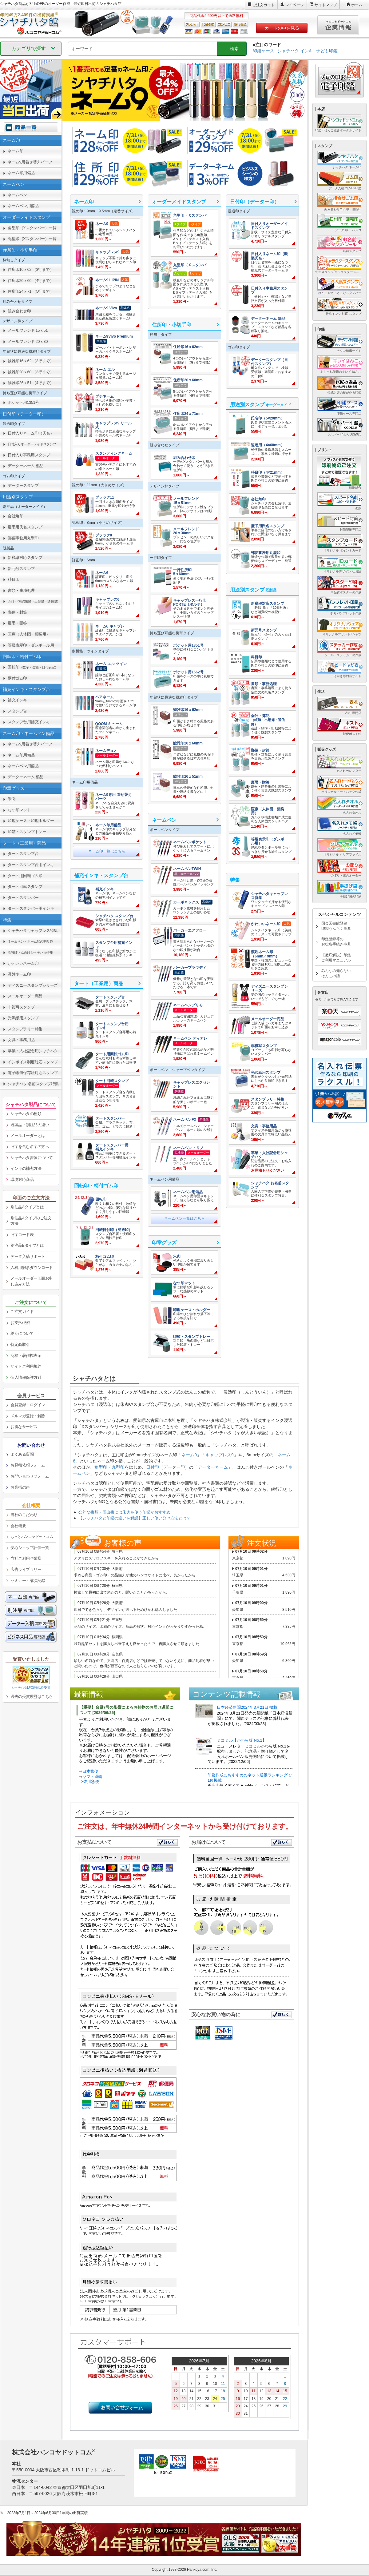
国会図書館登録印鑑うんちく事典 (336, 926)
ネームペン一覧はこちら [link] (184, 1218)
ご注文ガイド (263, 5)
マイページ (294, 5)
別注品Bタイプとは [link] (27, 1245)
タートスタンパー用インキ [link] (31, 908)
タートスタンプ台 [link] (23, 853)
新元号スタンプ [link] (21, 568)
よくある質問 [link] (22, 1454)
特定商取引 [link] (20, 1344)
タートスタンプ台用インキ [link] (31, 864)
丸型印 (118, 1467)
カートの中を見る (282, 28)
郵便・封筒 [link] (17, 612)
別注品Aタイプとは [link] (27, 1207)
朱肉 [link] (11, 798)
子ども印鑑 (327, 50)
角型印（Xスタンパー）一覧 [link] (32, 228)
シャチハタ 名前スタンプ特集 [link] (33, 1083)
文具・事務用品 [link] (21, 1039)
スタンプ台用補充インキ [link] (29, 722)
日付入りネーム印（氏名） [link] (31, 433)
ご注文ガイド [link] (22, 1311)
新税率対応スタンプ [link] (25, 557)
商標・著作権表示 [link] (25, 1355)
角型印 (100, 1467)
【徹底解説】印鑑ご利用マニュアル (336, 957)
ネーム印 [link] (15, 151)
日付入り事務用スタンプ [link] (29, 455)
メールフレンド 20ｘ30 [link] (28, 341)
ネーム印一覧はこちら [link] (106, 851)
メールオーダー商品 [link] (25, 996)
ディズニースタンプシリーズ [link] (33, 985)
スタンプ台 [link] (17, 711)
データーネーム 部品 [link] (25, 465)
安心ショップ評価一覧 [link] (29, 1547)
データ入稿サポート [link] (27, 1256)
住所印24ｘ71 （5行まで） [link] (31, 291)
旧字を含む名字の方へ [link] (29, 1146)
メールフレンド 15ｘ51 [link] (28, 330)
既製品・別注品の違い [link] (29, 1124)
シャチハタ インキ (295, 50)
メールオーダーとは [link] (27, 1135)
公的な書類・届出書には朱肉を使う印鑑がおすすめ (124, 1512)
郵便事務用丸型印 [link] (23, 538)
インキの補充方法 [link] (25, 1168)
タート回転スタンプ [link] (25, 886)
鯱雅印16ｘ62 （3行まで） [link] (31, 361)
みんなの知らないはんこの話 (336, 973)
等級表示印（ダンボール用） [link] (33, 645)
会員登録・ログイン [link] (27, 1404)
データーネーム (213, 1467)
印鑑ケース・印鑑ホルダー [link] (31, 820)
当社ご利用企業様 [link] (25, 1558)
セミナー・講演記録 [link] (27, 1580)
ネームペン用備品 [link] (23, 205)
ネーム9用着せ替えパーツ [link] (30, 162)
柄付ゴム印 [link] (17, 678)
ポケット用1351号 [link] (23, 402)
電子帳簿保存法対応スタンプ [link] (33, 1072)
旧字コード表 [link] (22, 1234)
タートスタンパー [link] (23, 897)
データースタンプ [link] (23, 485)
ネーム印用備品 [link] (21, 173)
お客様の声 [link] (20, 1487)
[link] (106, 231)
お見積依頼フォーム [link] (27, 1465)
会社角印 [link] (15, 516)
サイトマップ (326, 5)
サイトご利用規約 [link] (25, 1366)
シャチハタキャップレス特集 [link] (33, 930)
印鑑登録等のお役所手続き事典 (336, 941)
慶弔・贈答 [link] (17, 623)
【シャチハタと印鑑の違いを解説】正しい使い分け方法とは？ (134, 1518)
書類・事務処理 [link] (21, 590)
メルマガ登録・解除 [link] (27, 1416)
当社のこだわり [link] (24, 1514)
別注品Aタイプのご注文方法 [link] (30, 1221)
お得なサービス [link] (24, 1426)
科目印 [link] (13, 579)
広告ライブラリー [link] (25, 1569)
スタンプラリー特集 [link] (25, 1029)
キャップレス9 (219, 1454)
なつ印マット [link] (19, 810)
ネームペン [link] (17, 195)
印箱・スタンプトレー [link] (27, 831)
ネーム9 (189, 1454)
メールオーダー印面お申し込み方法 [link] (31, 1281)
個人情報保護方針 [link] (25, 1377)
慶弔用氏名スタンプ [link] (25, 527)
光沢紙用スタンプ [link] (23, 1018)
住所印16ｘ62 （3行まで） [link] (31, 269)
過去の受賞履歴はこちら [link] (31, 1696)
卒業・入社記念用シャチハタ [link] (33, 1051)
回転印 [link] (33, 667)
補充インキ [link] (17, 700)
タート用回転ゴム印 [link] (25, 875)
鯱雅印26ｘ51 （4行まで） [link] (31, 382)
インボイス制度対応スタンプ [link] (33, 1062)
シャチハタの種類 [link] (25, 1113)
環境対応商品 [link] (22, 1179)
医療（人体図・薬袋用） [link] (29, 634)
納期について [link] (22, 1333)
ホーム (356, 5)
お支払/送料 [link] (20, 1322)
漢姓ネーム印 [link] (19, 974)
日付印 (152, 1467)
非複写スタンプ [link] (21, 1007)
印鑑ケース (263, 50)
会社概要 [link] (18, 1525)
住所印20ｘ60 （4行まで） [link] (31, 280)
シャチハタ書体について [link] (31, 1157)
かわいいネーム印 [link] (23, 963)
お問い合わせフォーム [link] (29, 1476)
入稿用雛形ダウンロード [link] (31, 1267)
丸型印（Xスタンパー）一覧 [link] (32, 238)
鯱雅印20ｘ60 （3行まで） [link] (31, 372)
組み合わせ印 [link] (19, 311)
